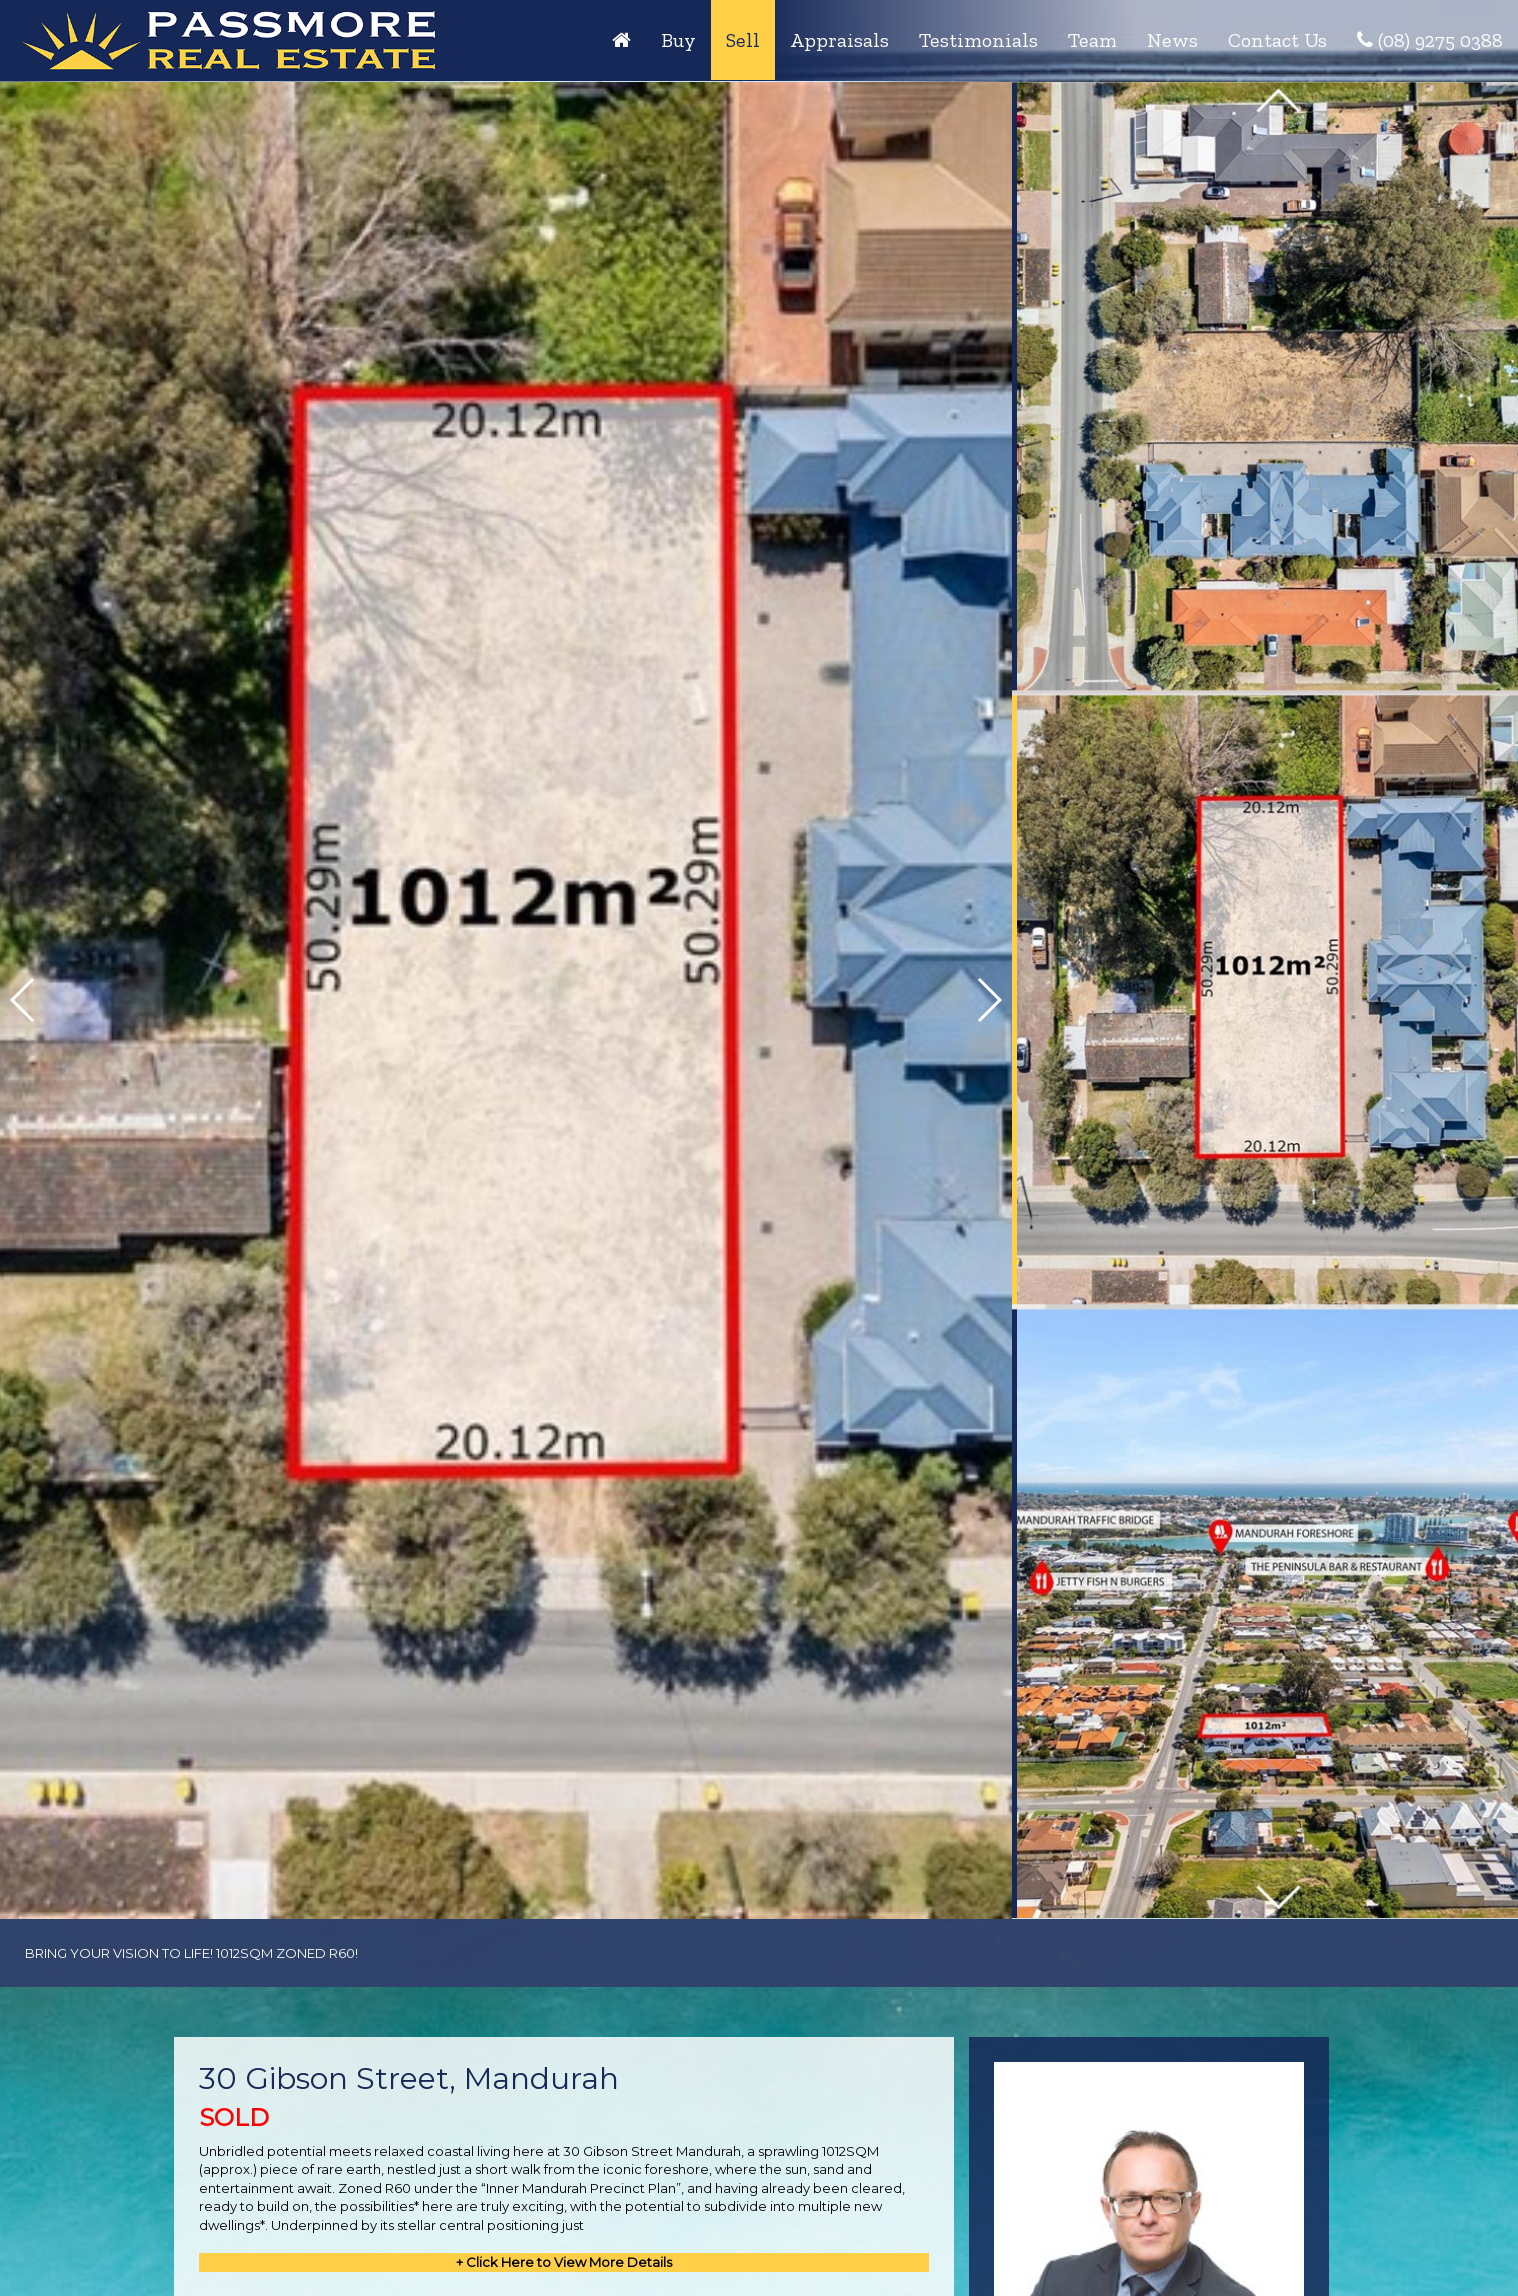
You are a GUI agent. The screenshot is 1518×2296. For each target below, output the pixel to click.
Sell (743, 40)
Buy (678, 40)
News (1172, 40)
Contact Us (1277, 40)
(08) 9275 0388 (1430, 40)
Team (1092, 40)
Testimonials (978, 40)
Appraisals (839, 40)
